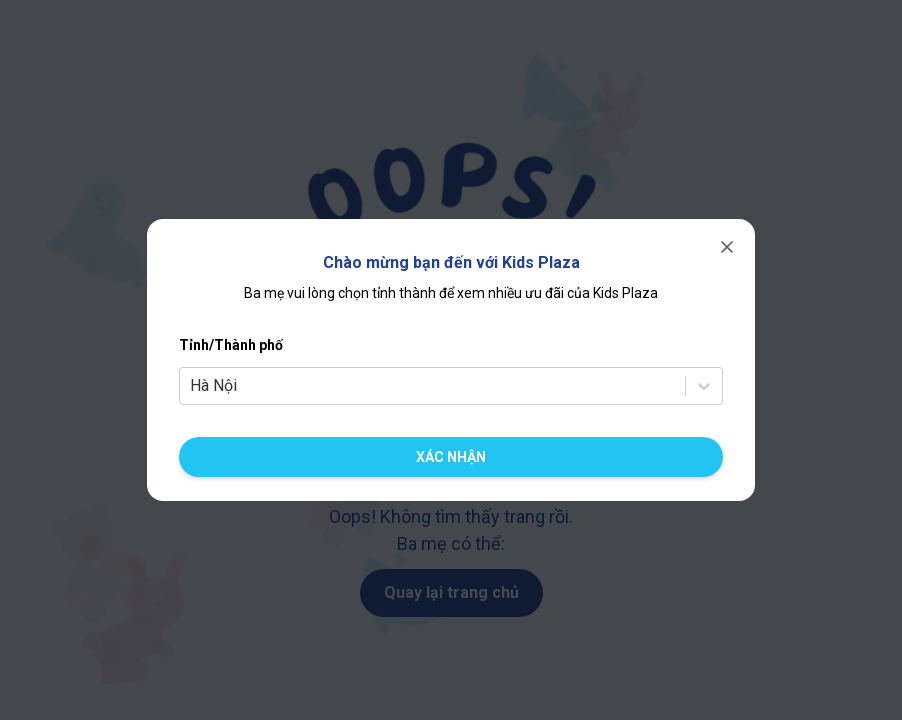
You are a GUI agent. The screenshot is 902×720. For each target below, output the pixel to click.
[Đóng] (727, 247)
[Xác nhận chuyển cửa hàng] (451, 457)
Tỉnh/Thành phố (231, 345)
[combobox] (192, 386)
